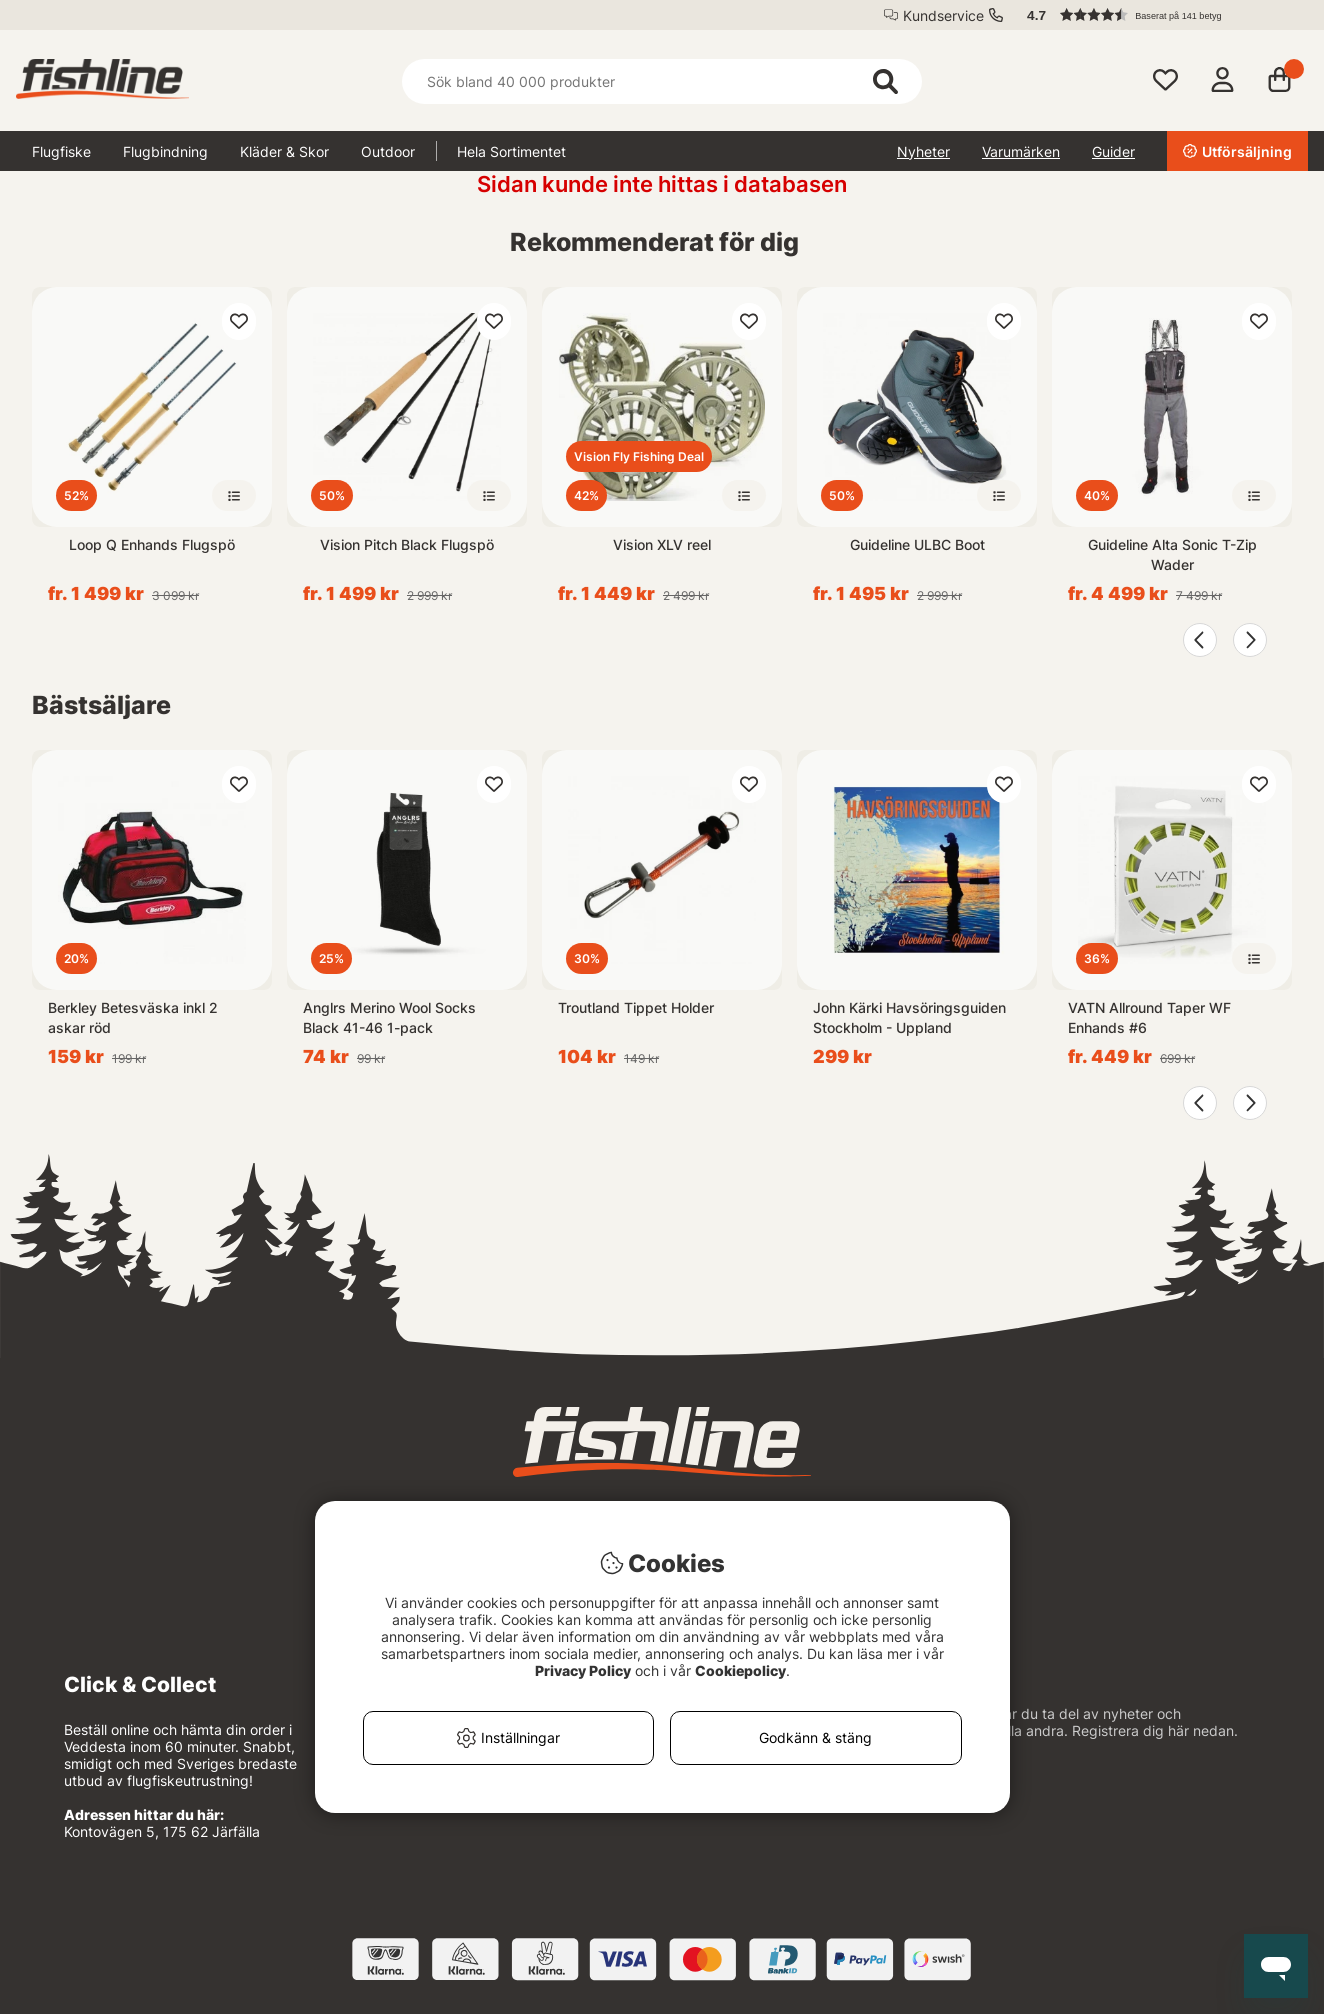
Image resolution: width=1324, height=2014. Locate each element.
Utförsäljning (1237, 151)
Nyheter (923, 151)
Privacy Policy (583, 1670)
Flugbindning (165, 151)
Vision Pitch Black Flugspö (407, 544)
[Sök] (662, 81)
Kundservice (943, 15)
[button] (1158, 15)
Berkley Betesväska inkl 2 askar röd (133, 1017)
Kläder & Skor (284, 151)
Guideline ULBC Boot (917, 544)
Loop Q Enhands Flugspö (152, 544)
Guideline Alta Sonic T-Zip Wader (1172, 554)
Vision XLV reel (662, 544)
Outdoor (388, 151)
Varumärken (1021, 151)
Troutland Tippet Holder (636, 1007)
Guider (1113, 151)
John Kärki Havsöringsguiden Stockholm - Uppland (909, 1017)
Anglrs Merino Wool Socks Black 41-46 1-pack (389, 1017)
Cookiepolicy (740, 1670)
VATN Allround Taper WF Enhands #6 (1149, 1017)
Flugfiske (61, 151)
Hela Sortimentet (511, 151)
